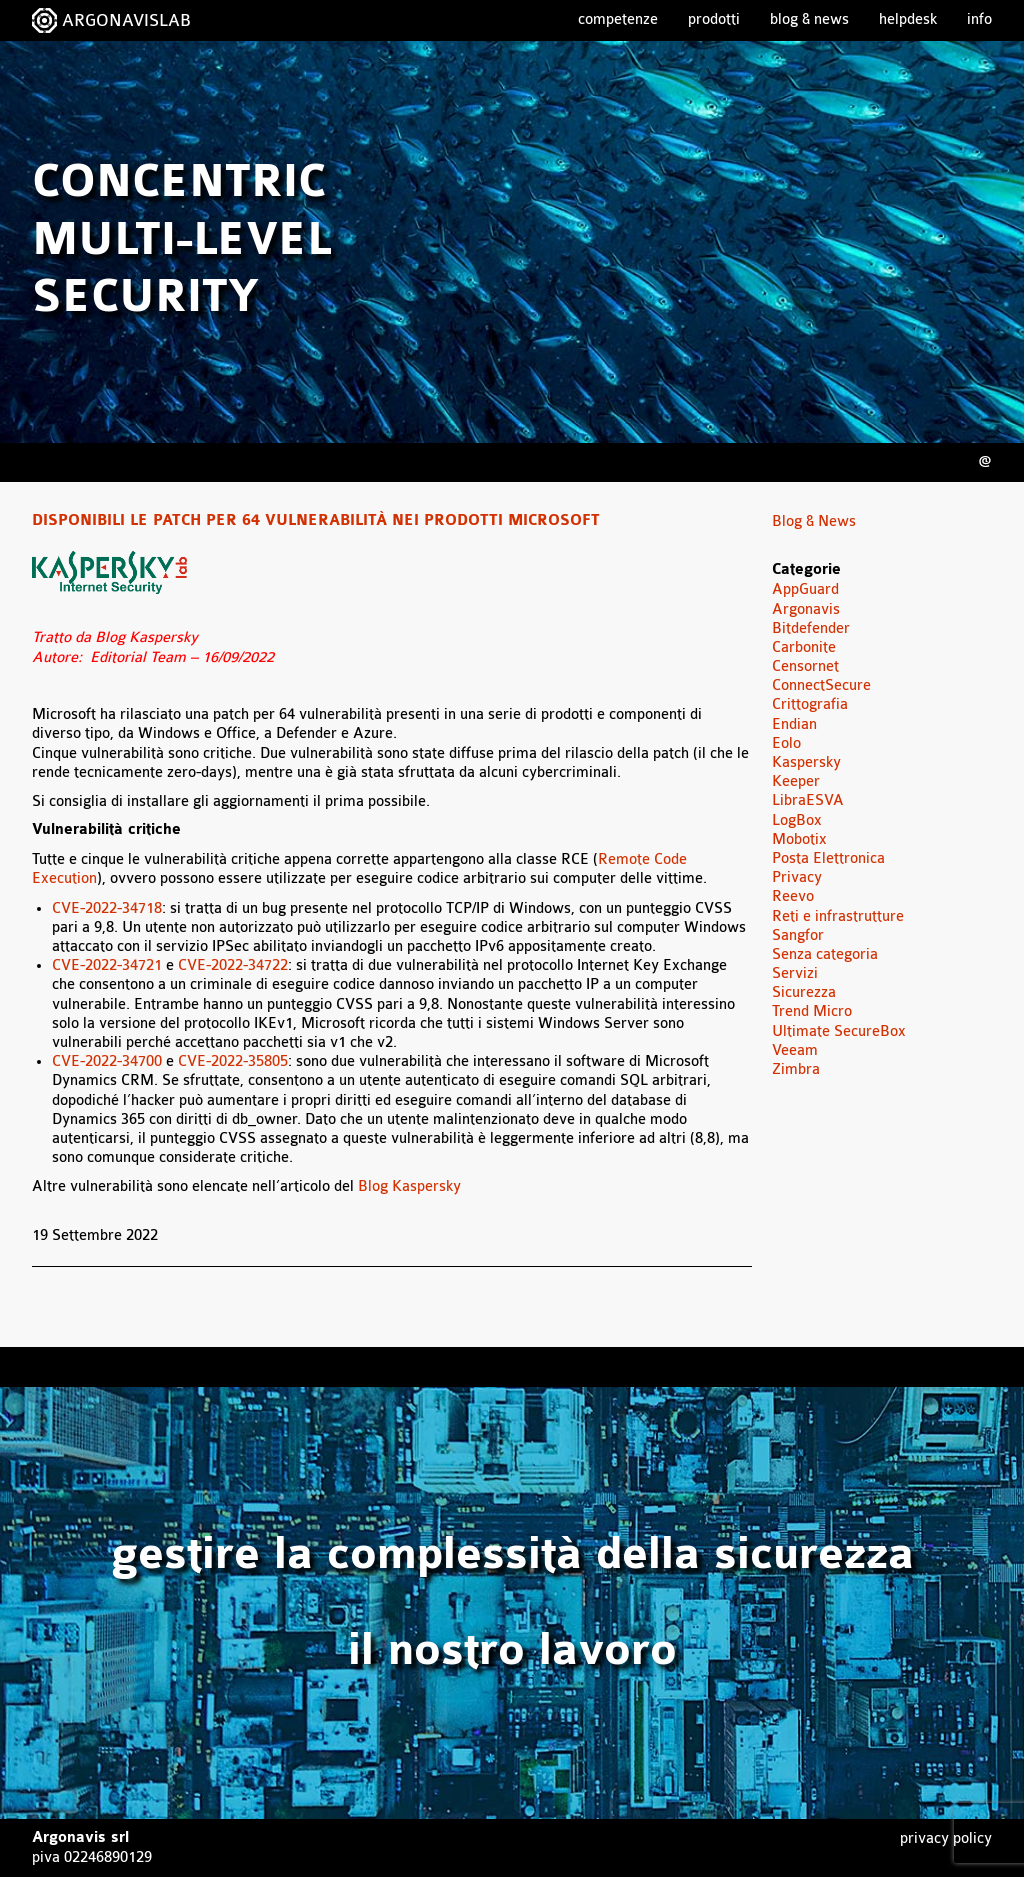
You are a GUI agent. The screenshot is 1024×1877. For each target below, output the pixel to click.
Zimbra (796, 1069)
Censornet (805, 666)
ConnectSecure (821, 685)
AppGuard (805, 589)
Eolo (786, 743)
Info (979, 19)
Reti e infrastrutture (838, 916)
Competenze (618, 19)
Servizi (795, 973)
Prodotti (714, 19)
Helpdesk (908, 19)
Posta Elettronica (828, 858)
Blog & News (809, 19)
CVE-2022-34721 (107, 965)
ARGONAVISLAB (126, 20)
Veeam (795, 1050)
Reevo (793, 896)
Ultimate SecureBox (839, 1031)
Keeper (796, 781)
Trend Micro (812, 1011)
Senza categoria (825, 954)
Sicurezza (804, 992)
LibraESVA (808, 800)
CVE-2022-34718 (107, 908)
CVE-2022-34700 (107, 1061)
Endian (794, 724)
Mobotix (799, 839)
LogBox (797, 820)
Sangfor (798, 935)
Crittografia (810, 704)
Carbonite (804, 647)
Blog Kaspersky (409, 1186)
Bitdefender (811, 628)
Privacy (797, 877)
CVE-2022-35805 (233, 1061)
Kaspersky (806, 762)
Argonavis (806, 609)
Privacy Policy (946, 1838)
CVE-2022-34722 (233, 965)
